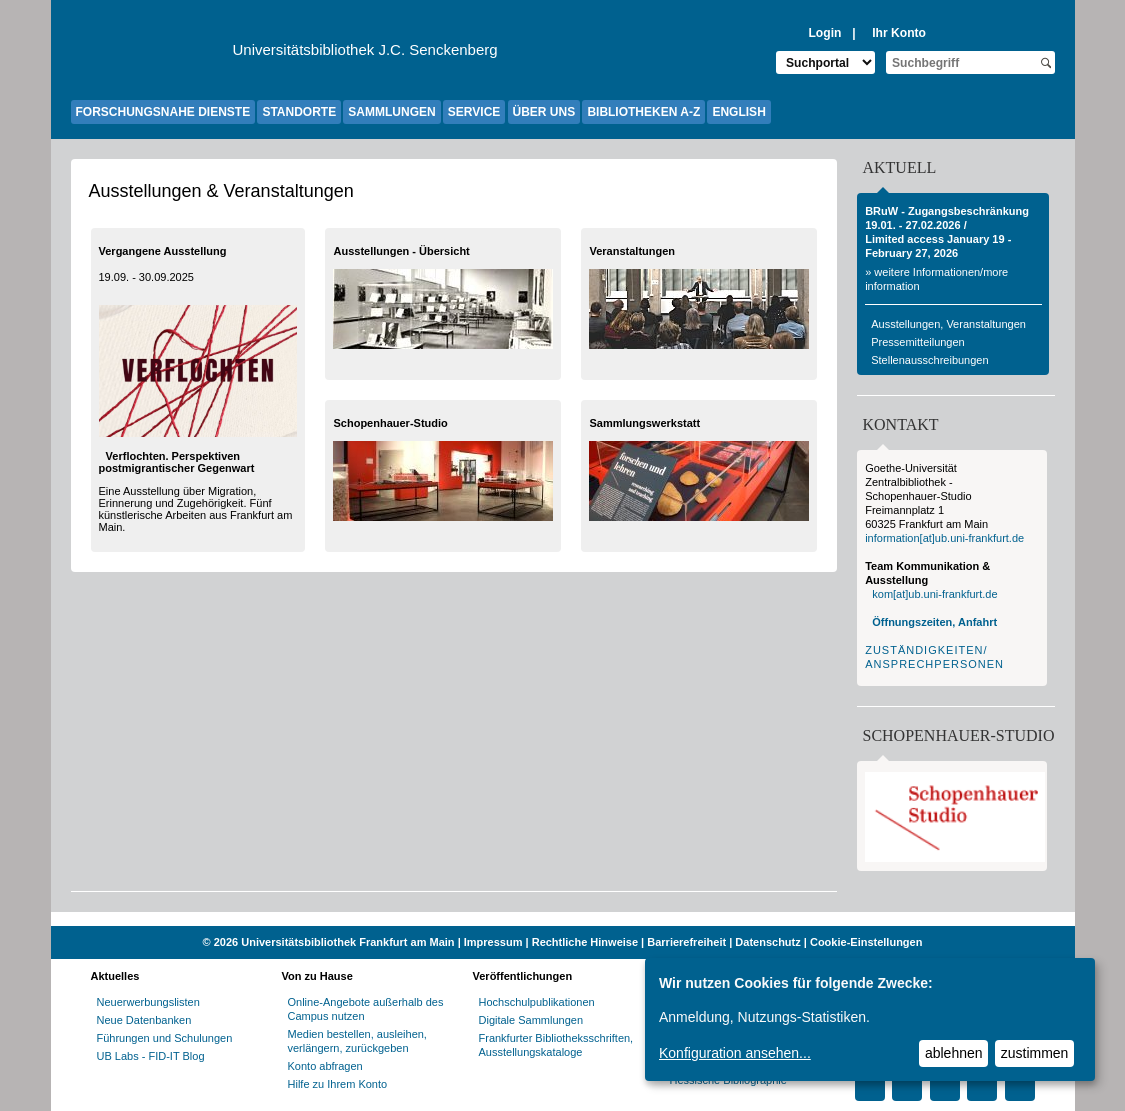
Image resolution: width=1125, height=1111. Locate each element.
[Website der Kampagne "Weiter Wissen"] (563, 919)
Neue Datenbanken (144, 1020)
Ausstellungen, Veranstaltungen (948, 324)
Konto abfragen (325, 1066)
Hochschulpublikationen (537, 1002)
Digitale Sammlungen (531, 1020)
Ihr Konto (899, 33)
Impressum (493, 942)
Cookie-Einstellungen (866, 942)
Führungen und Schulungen (165, 1038)
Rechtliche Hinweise (585, 942)
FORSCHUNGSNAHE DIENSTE (163, 112)
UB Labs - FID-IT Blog (151, 1056)
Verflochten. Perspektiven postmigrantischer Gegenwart (177, 462)
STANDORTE (299, 112)
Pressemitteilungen (918, 342)
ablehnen (954, 1053)
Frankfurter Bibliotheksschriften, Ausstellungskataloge (556, 1045)
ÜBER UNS (544, 112)
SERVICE (474, 112)
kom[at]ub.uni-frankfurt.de (934, 594)
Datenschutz (767, 942)
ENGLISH (738, 112)
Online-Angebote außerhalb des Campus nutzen (366, 1009)
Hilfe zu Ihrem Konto (338, 1084)
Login (824, 33)
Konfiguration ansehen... (735, 1053)
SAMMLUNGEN (391, 112)
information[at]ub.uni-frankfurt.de (944, 538)
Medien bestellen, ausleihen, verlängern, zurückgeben (357, 1041)
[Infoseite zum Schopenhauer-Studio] (955, 858)
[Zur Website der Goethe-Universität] (152, 55)
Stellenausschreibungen (929, 360)
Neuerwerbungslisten (148, 1002)
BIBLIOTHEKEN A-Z (643, 112)
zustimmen (1035, 1053)
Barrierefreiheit (686, 942)
